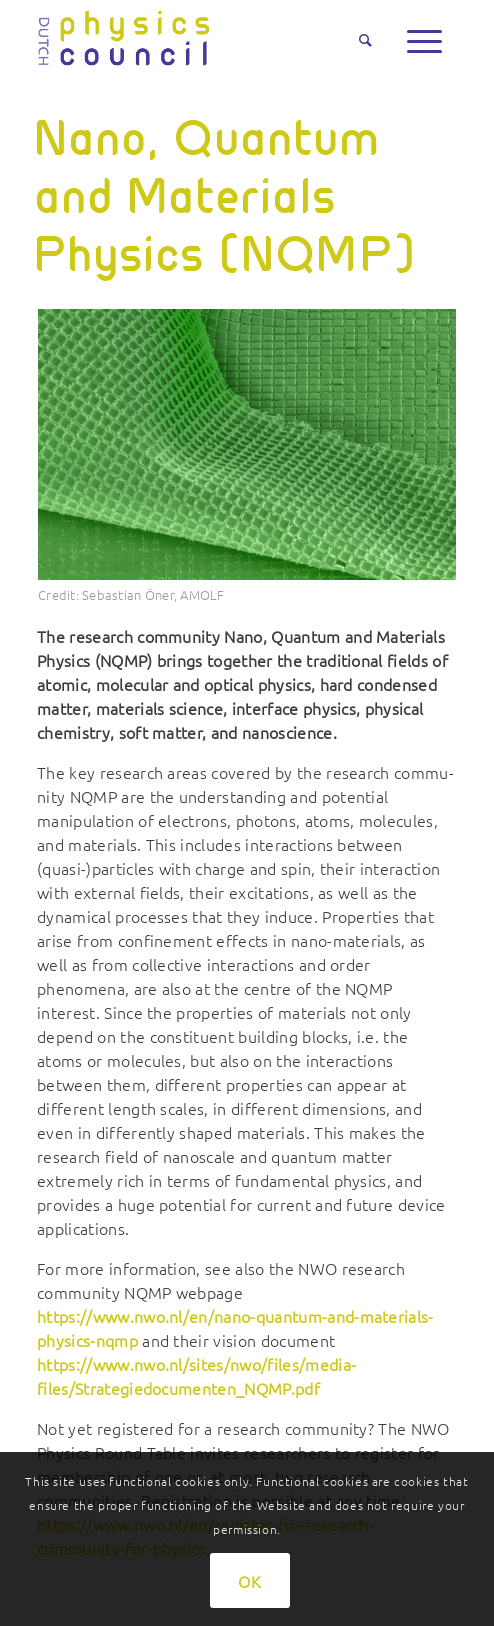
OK (250, 1581)
